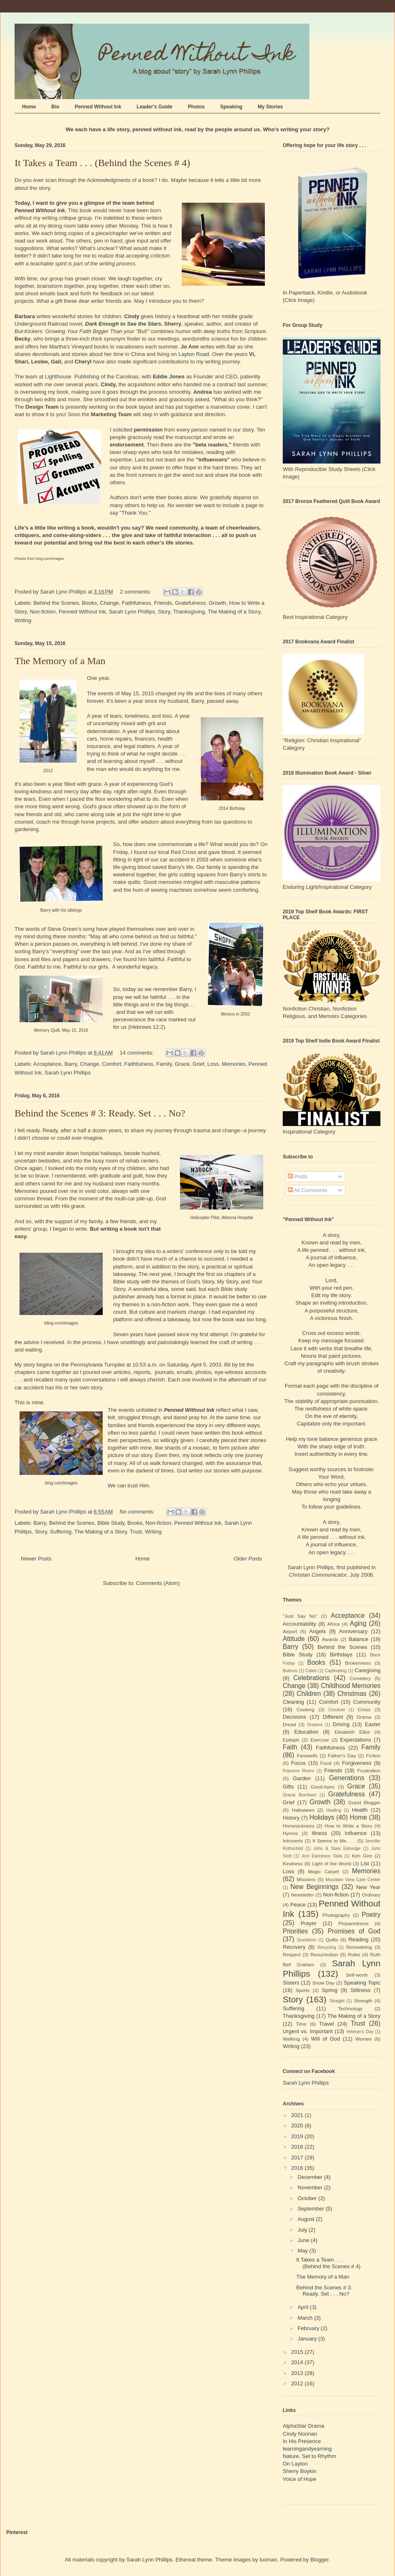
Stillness (360, 1990)
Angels (317, 1631)
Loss (213, 1064)
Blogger (319, 2559)
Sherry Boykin (299, 2471)
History (291, 1818)
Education (306, 1732)
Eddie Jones (169, 376)
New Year (368, 1887)
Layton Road (193, 354)
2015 (298, 2352)
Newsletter (302, 1894)
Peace (298, 1904)
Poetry (371, 1914)
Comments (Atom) (158, 1583)
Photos (196, 107)
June (304, 2240)
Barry (70, 1064)
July (303, 2230)
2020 (298, 2125)
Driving (341, 1724)
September (312, 2209)
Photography (336, 1915)
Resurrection (324, 1954)
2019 (298, 2136)
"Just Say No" (300, 1616)
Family (164, 1064)
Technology (350, 2008)
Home (29, 107)
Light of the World (331, 1863)
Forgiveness (356, 1763)
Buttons (290, 1670)
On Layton (295, 2464)
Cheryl (83, 361)
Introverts (293, 1840)
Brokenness (358, 1663)
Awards (330, 1639)
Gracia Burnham (299, 1795)
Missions (306, 1879)
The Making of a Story (234, 611)
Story (164, 611)
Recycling (326, 1947)
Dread (289, 1724)
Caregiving (367, 1670)
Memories (233, 1064)
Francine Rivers (298, 1771)
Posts (298, 1176)
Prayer (308, 1923)
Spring (330, 1990)
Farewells (307, 1755)
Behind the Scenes (56, 603)
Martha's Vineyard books (79, 346)
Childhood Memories (350, 1685)
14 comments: (137, 1053)
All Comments (308, 1190)
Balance (358, 1639)
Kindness (293, 1863)
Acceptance (47, 1064)
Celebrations (311, 1677)
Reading (358, 1939)
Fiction (373, 1755)
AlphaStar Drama (303, 2426)
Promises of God (354, 1931)
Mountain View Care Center (353, 1879)
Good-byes (322, 1786)
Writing (23, 620)
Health (360, 1810)
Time (301, 2023)
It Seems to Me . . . (334, 1840)
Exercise (319, 1739)
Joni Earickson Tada (321, 1856)
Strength (363, 2000)
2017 (298, 2157)
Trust (136, 1531)
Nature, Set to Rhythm (309, 2456)
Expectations (355, 1740)
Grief (198, 1064)
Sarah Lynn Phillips (132, 611)
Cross (364, 1709)
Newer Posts (36, 1558)
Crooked (336, 1710)
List (364, 1863)
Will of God (325, 2039)
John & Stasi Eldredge (337, 1848)
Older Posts (248, 1558)
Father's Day (342, 1755)
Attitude (294, 1638)
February (309, 2328)
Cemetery (360, 1678)
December (311, 2177)
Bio (55, 107)
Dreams (314, 1724)
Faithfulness (136, 603)
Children (309, 1693)
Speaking (231, 107)
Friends (163, 603)
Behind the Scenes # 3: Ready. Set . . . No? (100, 1113)
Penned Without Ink (98, 107)
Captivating (335, 1670)
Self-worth (357, 1974)
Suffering (61, 1531)
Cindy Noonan (300, 2434)
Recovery (294, 1947)
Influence (356, 1833)
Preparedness (353, 1923)
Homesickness (298, 1825)
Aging (358, 1623)
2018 (298, 2147)
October (308, 2198)
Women (363, 2038)
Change (109, 603)
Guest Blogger (364, 1802)
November (311, 2187)
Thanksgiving (189, 611)
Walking (291, 2038)
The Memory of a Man (60, 660)
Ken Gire (362, 1855)
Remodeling (359, 1947)
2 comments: (136, 592)
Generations (346, 1777)
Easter (372, 1724)
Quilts (332, 1939)
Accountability (299, 1624)
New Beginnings (315, 1886)
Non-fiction (43, 611)
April (304, 2307)
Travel (326, 2024)
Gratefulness (190, 603)
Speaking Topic (362, 1983)
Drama (364, 1717)
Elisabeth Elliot (352, 1732)
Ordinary (371, 1894)
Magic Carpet (323, 1871)
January (308, 2339)
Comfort (111, 1064)
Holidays (321, 1817)
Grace (182, 1064)
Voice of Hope (299, 2479)
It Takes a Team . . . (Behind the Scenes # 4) (102, 162)
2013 (298, 2373)
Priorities (295, 1931)
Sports (303, 1990)
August (307, 2219)
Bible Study (110, 1523)
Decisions (294, 1717)
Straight (337, 2001)
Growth (217, 603)
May (303, 2250)
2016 (298, 2168)
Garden (302, 1778)
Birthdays (341, 1654)
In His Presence (302, 2441)
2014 (298, 2362)
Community (366, 1702)
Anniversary (353, 1631)
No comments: (138, 1512)
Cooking (305, 1709)
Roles (354, 1954)
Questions (306, 1940)
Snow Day (323, 1982)
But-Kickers (28, 331)
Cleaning (293, 1702)
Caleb (311, 1670)
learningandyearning (307, 2449)
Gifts (288, 1787)
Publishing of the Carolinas (106, 376)
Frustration (368, 1770)
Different (333, 1717)
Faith (290, 1747)
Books (89, 603)
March (306, 2318)
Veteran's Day (360, 2031)
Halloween (303, 1810)
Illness (319, 1833)
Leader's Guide (155, 107)
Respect (292, 1954)
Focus (298, 1763)
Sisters (291, 1983)
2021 (298, 2115)
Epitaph (291, 1739)
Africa (333, 1624)
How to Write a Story (349, 1825)
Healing (333, 1810)
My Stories (270, 107)
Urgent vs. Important (308, 2031)
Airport (290, 1631)
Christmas (351, 1693)
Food (325, 1763)
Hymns (290, 1833)
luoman (268, 2559)
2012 (298, 2383)
